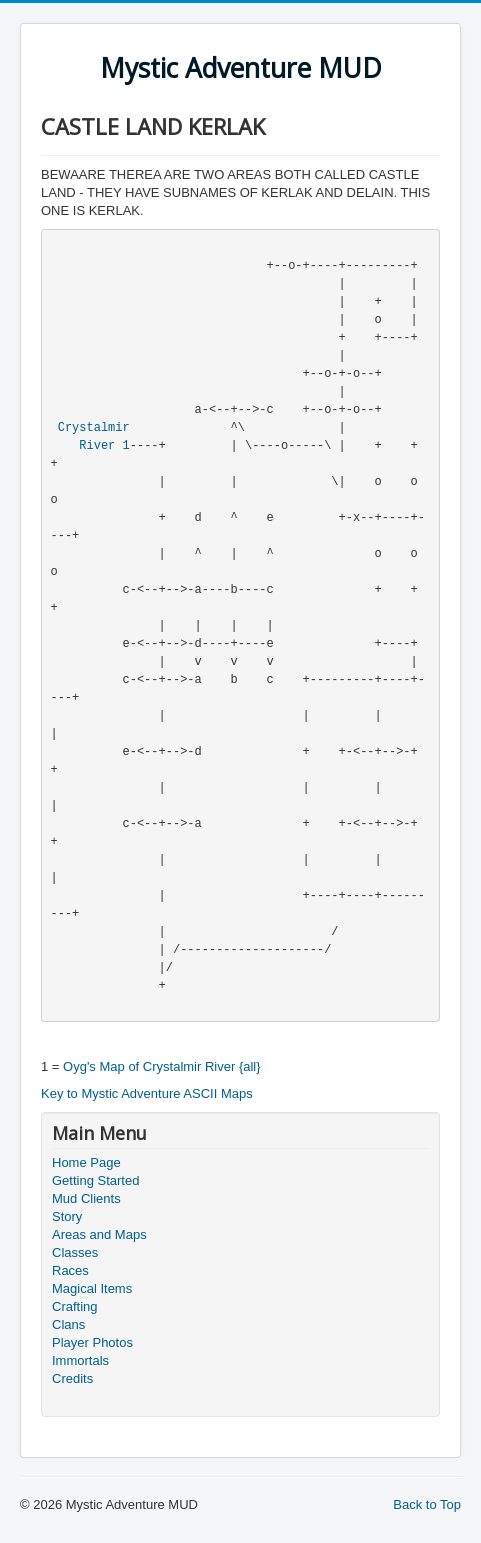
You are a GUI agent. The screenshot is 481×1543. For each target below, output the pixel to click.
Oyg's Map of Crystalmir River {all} (162, 1066)
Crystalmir (94, 428)
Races (70, 1270)
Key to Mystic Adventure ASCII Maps (147, 1093)
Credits (72, 1378)
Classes (75, 1252)
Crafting (75, 1306)
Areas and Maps (99, 1234)
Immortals (80, 1360)
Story (67, 1216)
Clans (68, 1324)
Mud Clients (86, 1198)
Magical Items (92, 1288)
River (97, 446)
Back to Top (427, 1504)
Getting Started (95, 1180)
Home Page (86, 1162)
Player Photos (92, 1342)
